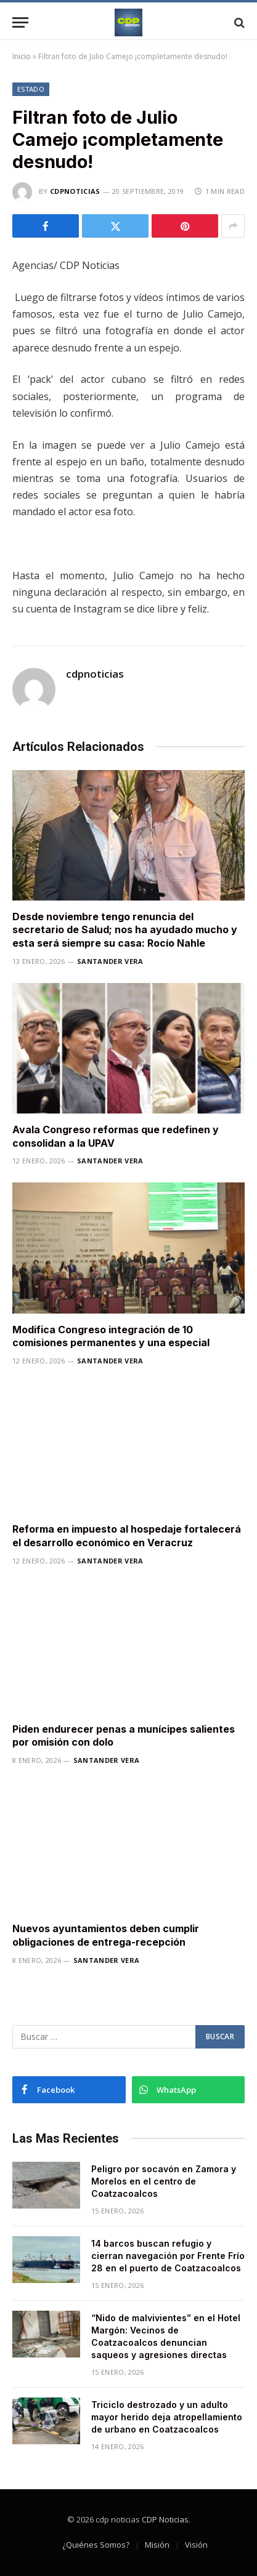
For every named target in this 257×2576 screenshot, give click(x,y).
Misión (157, 2544)
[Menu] (20, 22)
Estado (30, 89)
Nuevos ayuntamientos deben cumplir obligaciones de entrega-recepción (105, 1935)
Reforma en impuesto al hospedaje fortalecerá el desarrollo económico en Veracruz (126, 1536)
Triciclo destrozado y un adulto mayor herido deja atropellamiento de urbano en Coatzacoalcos (166, 2416)
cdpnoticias (75, 191)
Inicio (21, 56)
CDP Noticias (165, 2519)
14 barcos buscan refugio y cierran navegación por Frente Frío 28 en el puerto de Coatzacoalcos (168, 2255)
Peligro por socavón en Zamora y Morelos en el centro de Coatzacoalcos (163, 2181)
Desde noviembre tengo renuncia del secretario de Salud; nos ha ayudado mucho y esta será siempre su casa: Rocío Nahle (124, 930)
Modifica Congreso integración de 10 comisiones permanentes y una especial (111, 1336)
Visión (196, 2544)
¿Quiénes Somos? (95, 2544)
